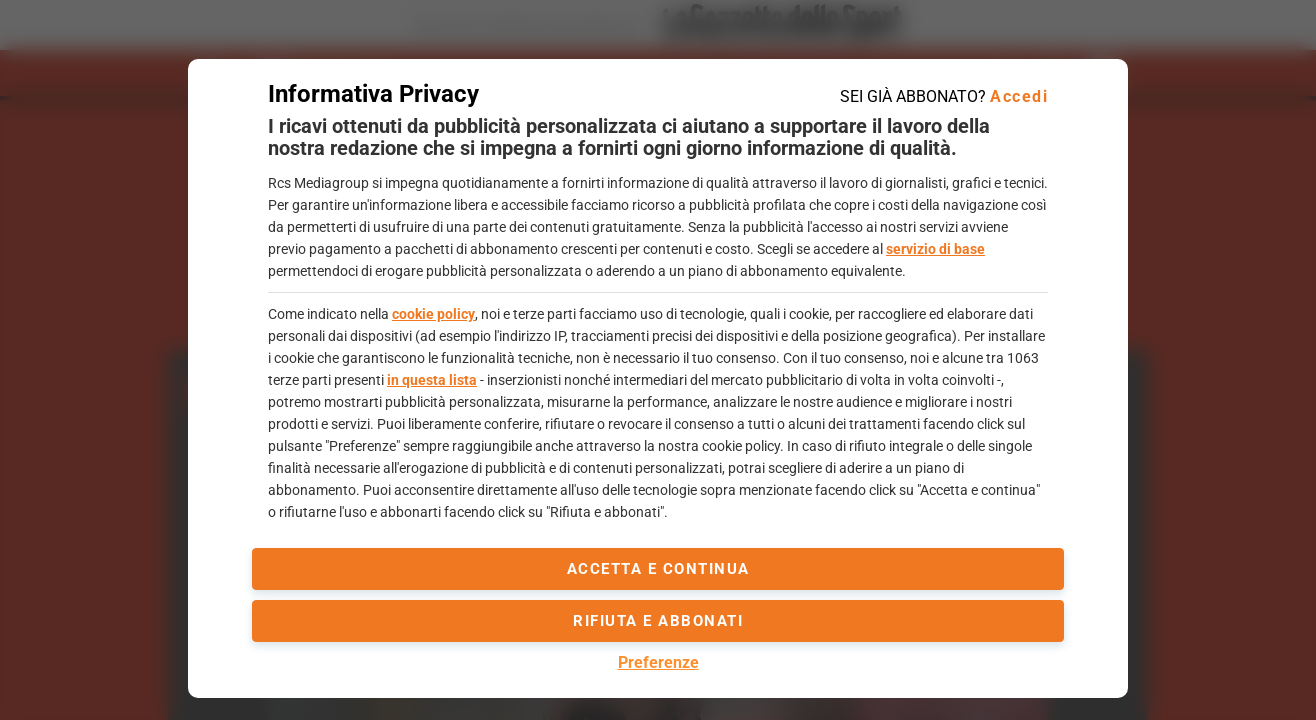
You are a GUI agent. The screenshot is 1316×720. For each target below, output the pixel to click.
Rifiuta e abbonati (658, 621)
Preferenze (658, 662)
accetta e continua (658, 569)
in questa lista (432, 380)
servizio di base (935, 249)
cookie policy (433, 314)
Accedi (1019, 96)
